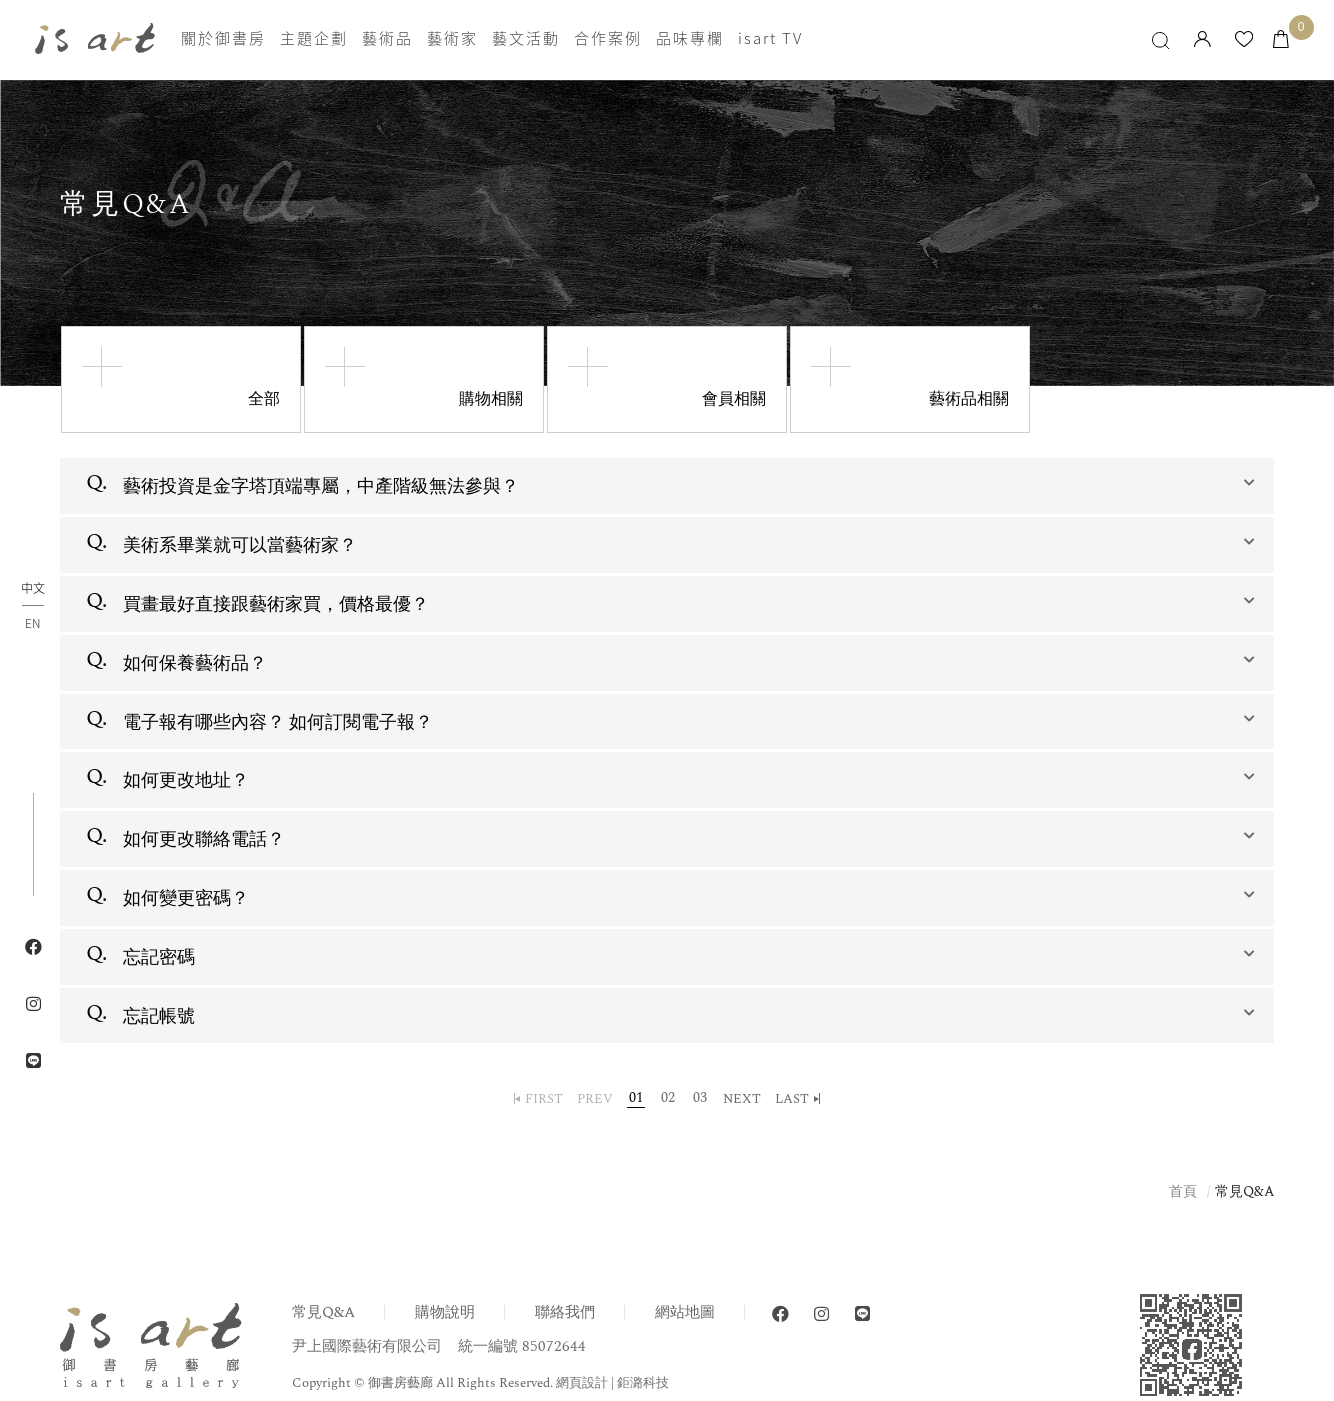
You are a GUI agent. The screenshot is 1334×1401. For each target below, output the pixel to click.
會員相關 (734, 399)
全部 (264, 399)
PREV (595, 1099)
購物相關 (491, 399)
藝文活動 (526, 39)
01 (636, 1098)
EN (32, 623)
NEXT (742, 1099)
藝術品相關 (969, 399)
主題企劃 (314, 39)
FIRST (544, 1099)
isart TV (770, 39)
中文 (33, 589)
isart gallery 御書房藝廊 (95, 39)
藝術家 (452, 39)
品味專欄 (690, 39)
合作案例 (608, 39)
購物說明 (445, 1312)
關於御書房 (223, 39)
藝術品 (387, 39)
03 (700, 1098)
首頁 (1183, 1191)
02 (668, 1098)
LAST (792, 1099)
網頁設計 (582, 1383)
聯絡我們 (565, 1312)
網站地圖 (685, 1312)
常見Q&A (323, 1312)
